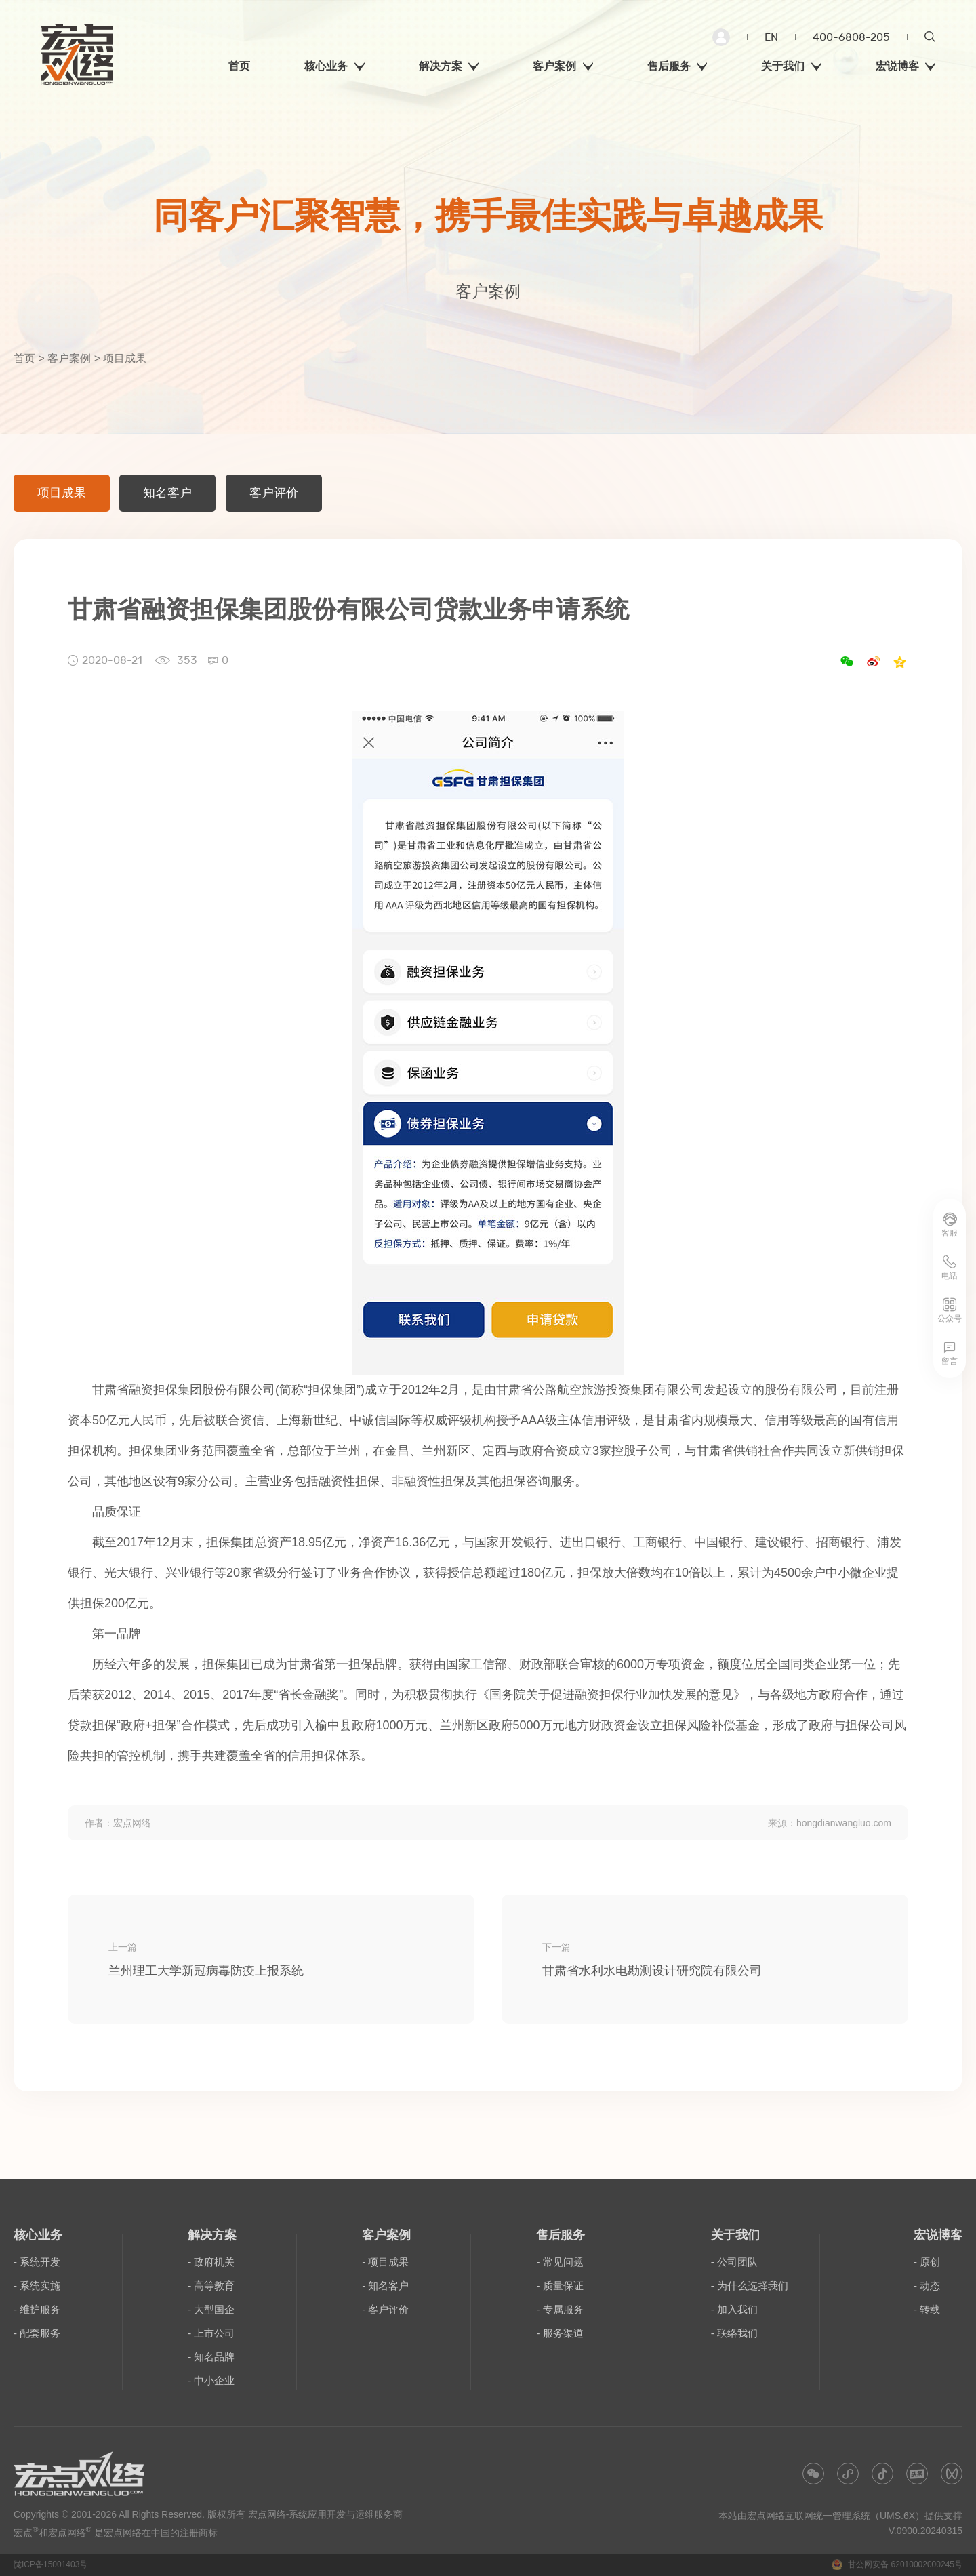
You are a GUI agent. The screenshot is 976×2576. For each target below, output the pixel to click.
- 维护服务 (37, 2309)
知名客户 (167, 493)
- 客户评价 (385, 2309)
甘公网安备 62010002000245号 (897, 2564)
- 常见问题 (559, 2262)
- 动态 (927, 2285)
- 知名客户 (385, 2285)
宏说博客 (938, 2235)
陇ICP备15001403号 (50, 2564)
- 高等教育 (211, 2285)
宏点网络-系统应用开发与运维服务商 (325, 2514)
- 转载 (927, 2309)
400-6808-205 (851, 37)
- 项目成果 (385, 2262)
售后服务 (560, 2235)
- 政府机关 (211, 2262)
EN (771, 37)
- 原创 (927, 2262)
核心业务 (38, 2235)
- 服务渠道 (559, 2333)
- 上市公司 (211, 2333)
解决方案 (212, 2235)
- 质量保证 (559, 2285)
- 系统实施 (37, 2285)
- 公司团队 (734, 2262)
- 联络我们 (734, 2333)
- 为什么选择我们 (749, 2285)
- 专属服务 (559, 2309)
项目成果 (61, 493)
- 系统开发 (37, 2262)
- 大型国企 (211, 2309)
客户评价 (273, 493)
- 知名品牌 (211, 2356)
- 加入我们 (734, 2309)
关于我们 (735, 2235)
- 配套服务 (37, 2333)
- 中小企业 (211, 2380)
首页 (24, 358)
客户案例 (69, 358)
